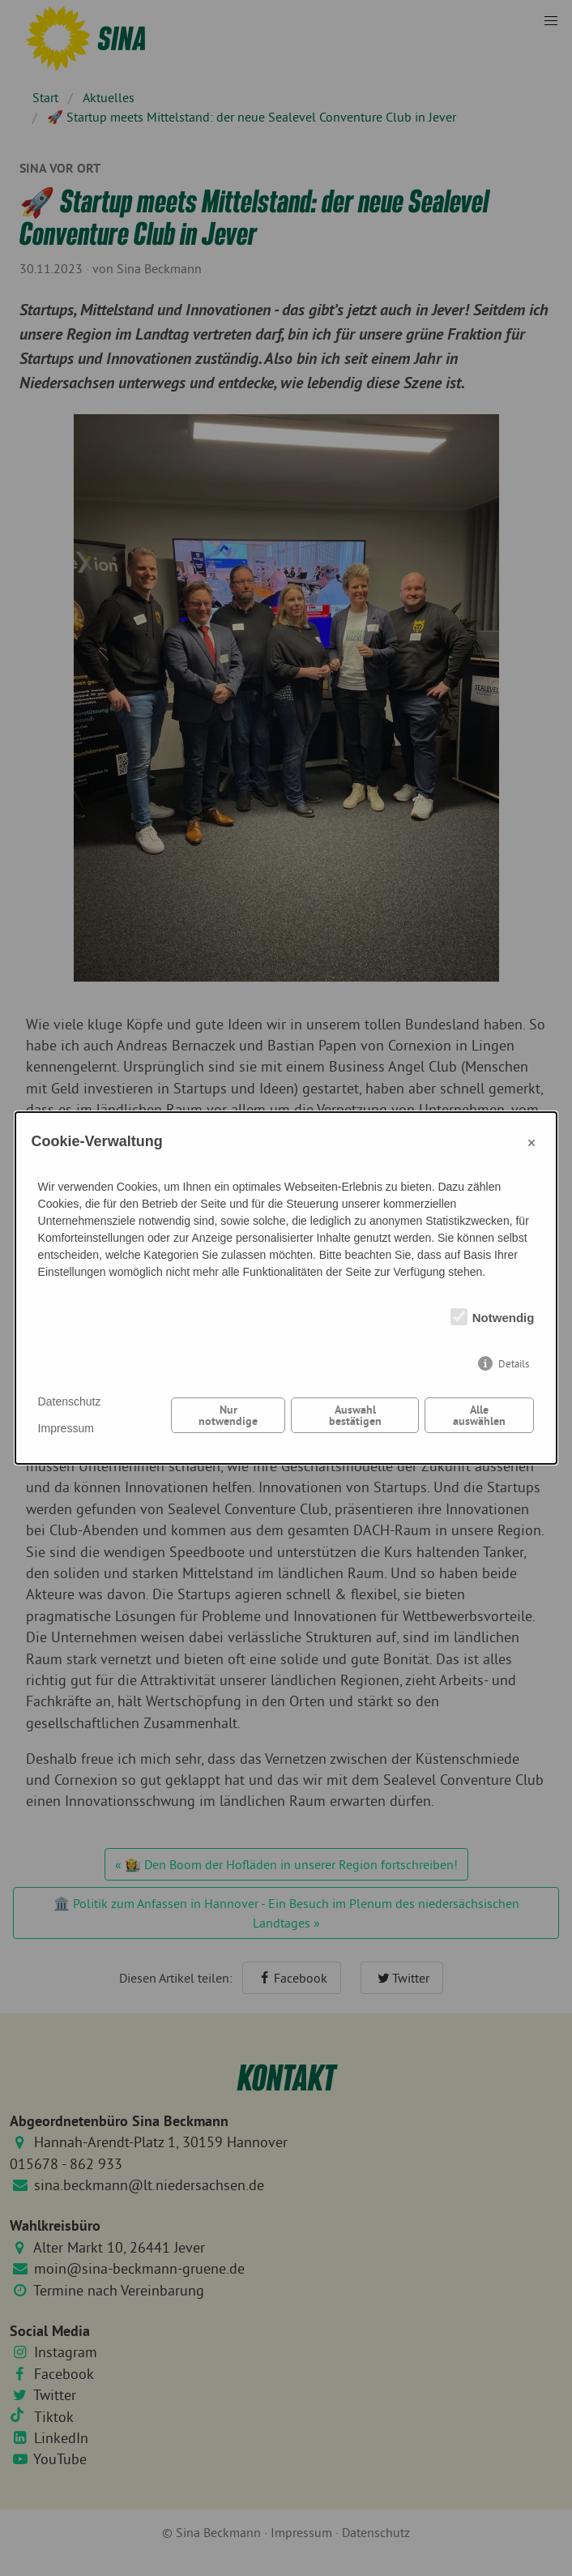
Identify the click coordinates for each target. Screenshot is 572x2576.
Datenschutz (69, 1401)
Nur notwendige (228, 1415)
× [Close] (531, 1142)
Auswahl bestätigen (355, 1415)
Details (513, 1364)
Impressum (66, 1428)
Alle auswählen (479, 1415)
